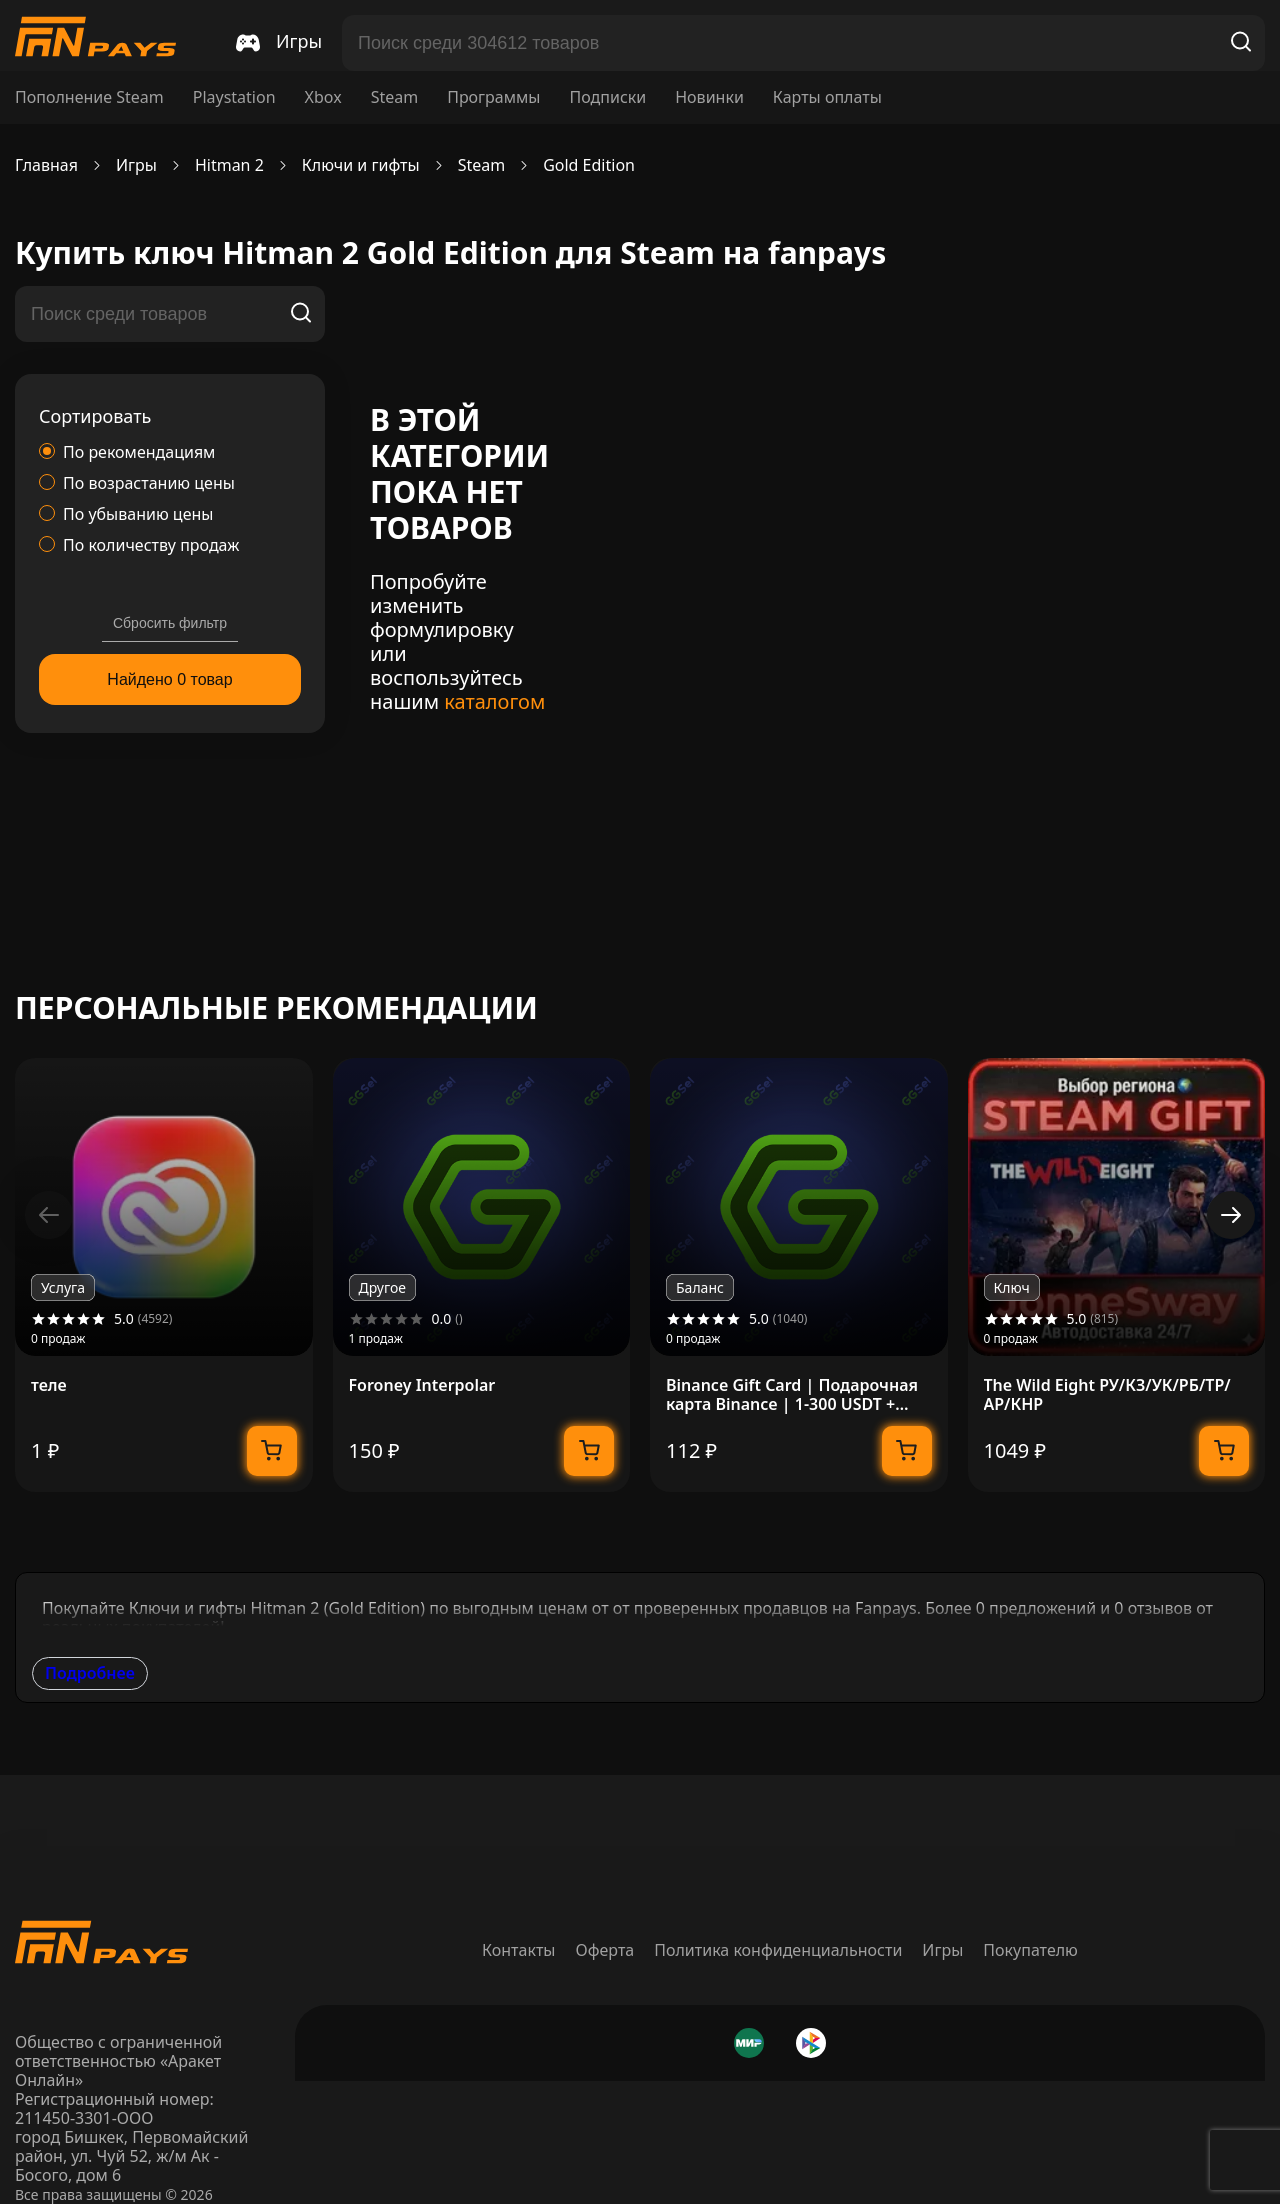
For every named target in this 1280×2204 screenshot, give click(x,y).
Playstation (234, 97)
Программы (493, 97)
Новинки (709, 97)
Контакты (518, 1950)
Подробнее (90, 1673)
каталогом (494, 701)
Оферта (605, 1950)
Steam (395, 97)
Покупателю (1030, 1950)
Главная (46, 165)
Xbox (323, 97)
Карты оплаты (827, 97)
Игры (942, 1950)
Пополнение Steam (89, 97)
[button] (1231, 1215)
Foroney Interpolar (422, 1385)
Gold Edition (589, 165)
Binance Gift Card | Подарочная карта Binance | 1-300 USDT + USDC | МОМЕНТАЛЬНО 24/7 (792, 1395)
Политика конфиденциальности (778, 1950)
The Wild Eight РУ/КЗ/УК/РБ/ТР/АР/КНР (1107, 1395)
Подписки (607, 97)
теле (49, 1385)
